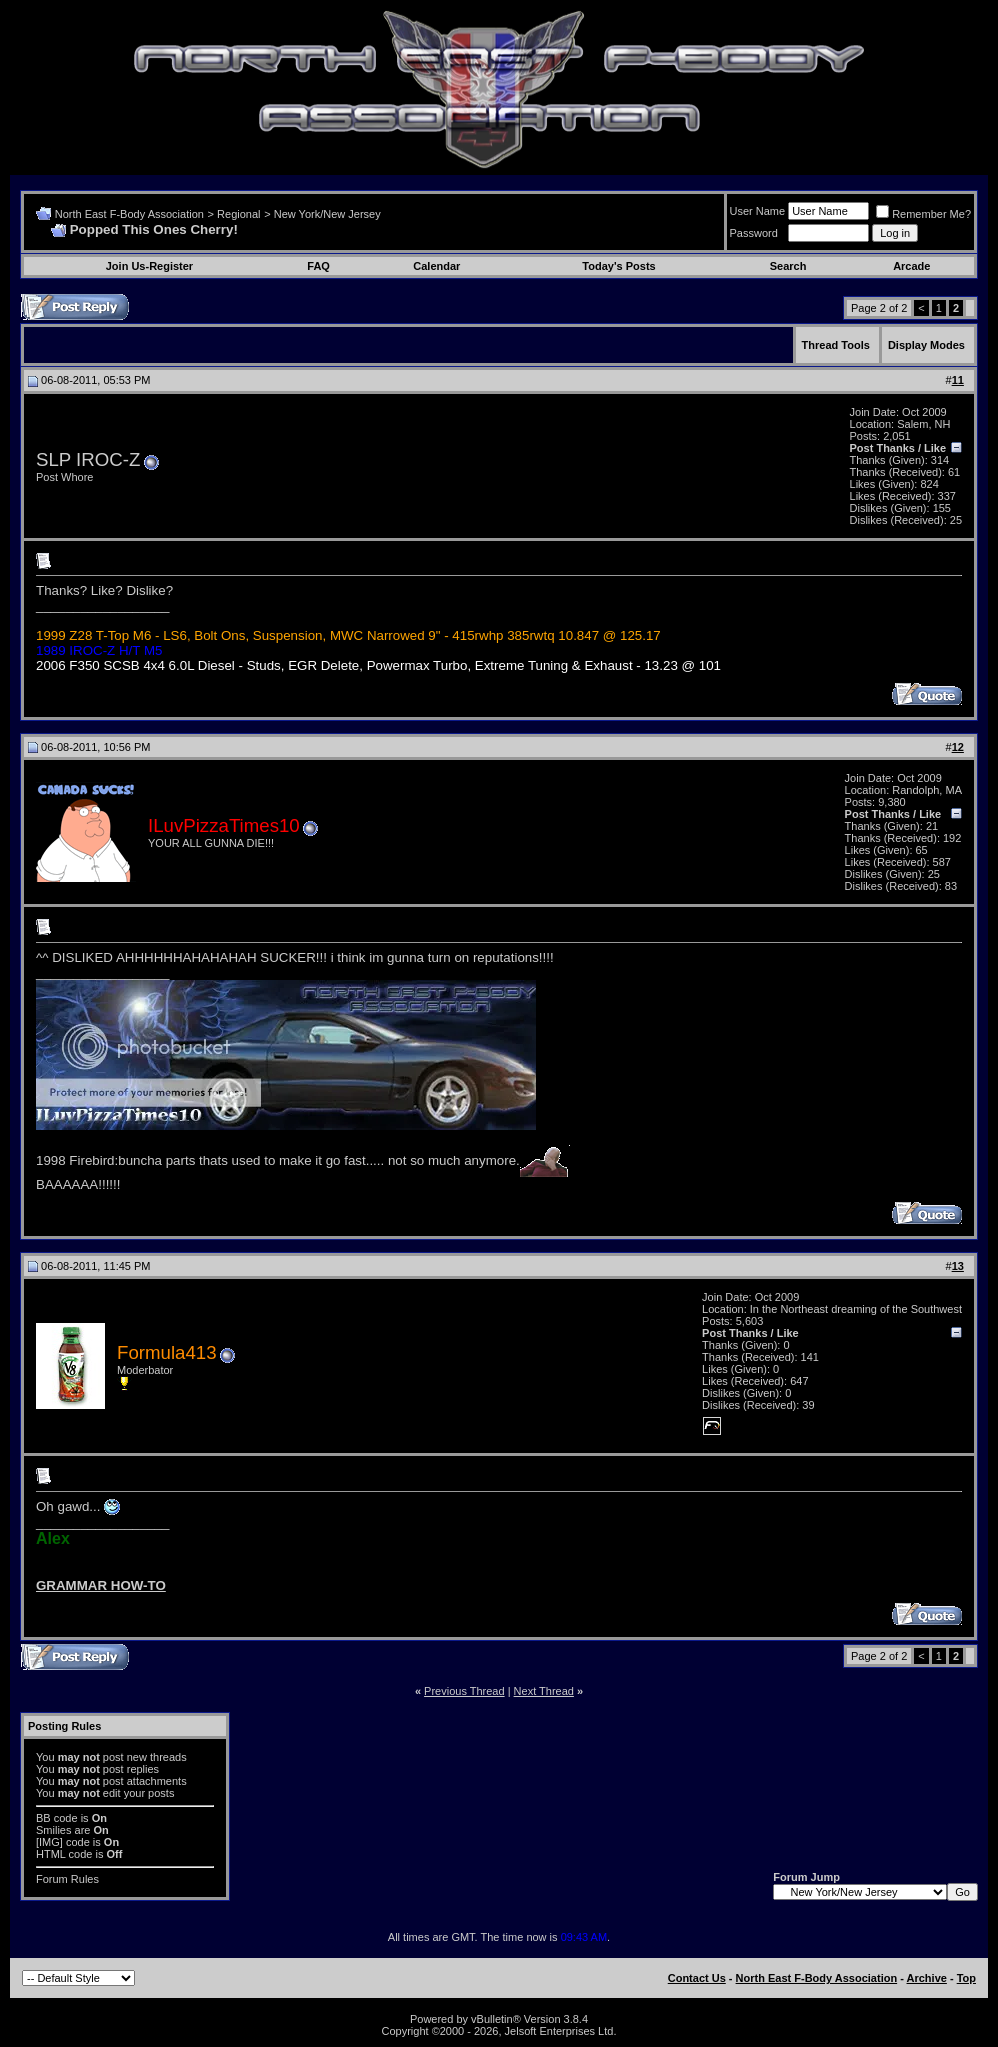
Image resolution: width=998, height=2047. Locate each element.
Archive (927, 1978)
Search (788, 266)
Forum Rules (67, 1879)
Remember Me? (923, 214)
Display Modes (926, 345)
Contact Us (697, 1978)
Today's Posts (618, 266)
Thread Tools (836, 345)
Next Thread (544, 1691)
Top (966, 1978)
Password (754, 233)
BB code (57, 1818)
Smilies (53, 1830)
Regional (238, 214)
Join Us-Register (149, 266)
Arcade (911, 266)
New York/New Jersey (327, 214)
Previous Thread (464, 1691)
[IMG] (49, 1842)
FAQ (318, 266)
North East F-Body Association (129, 214)
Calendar (436, 266)
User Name (758, 211)
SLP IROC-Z (88, 459)
